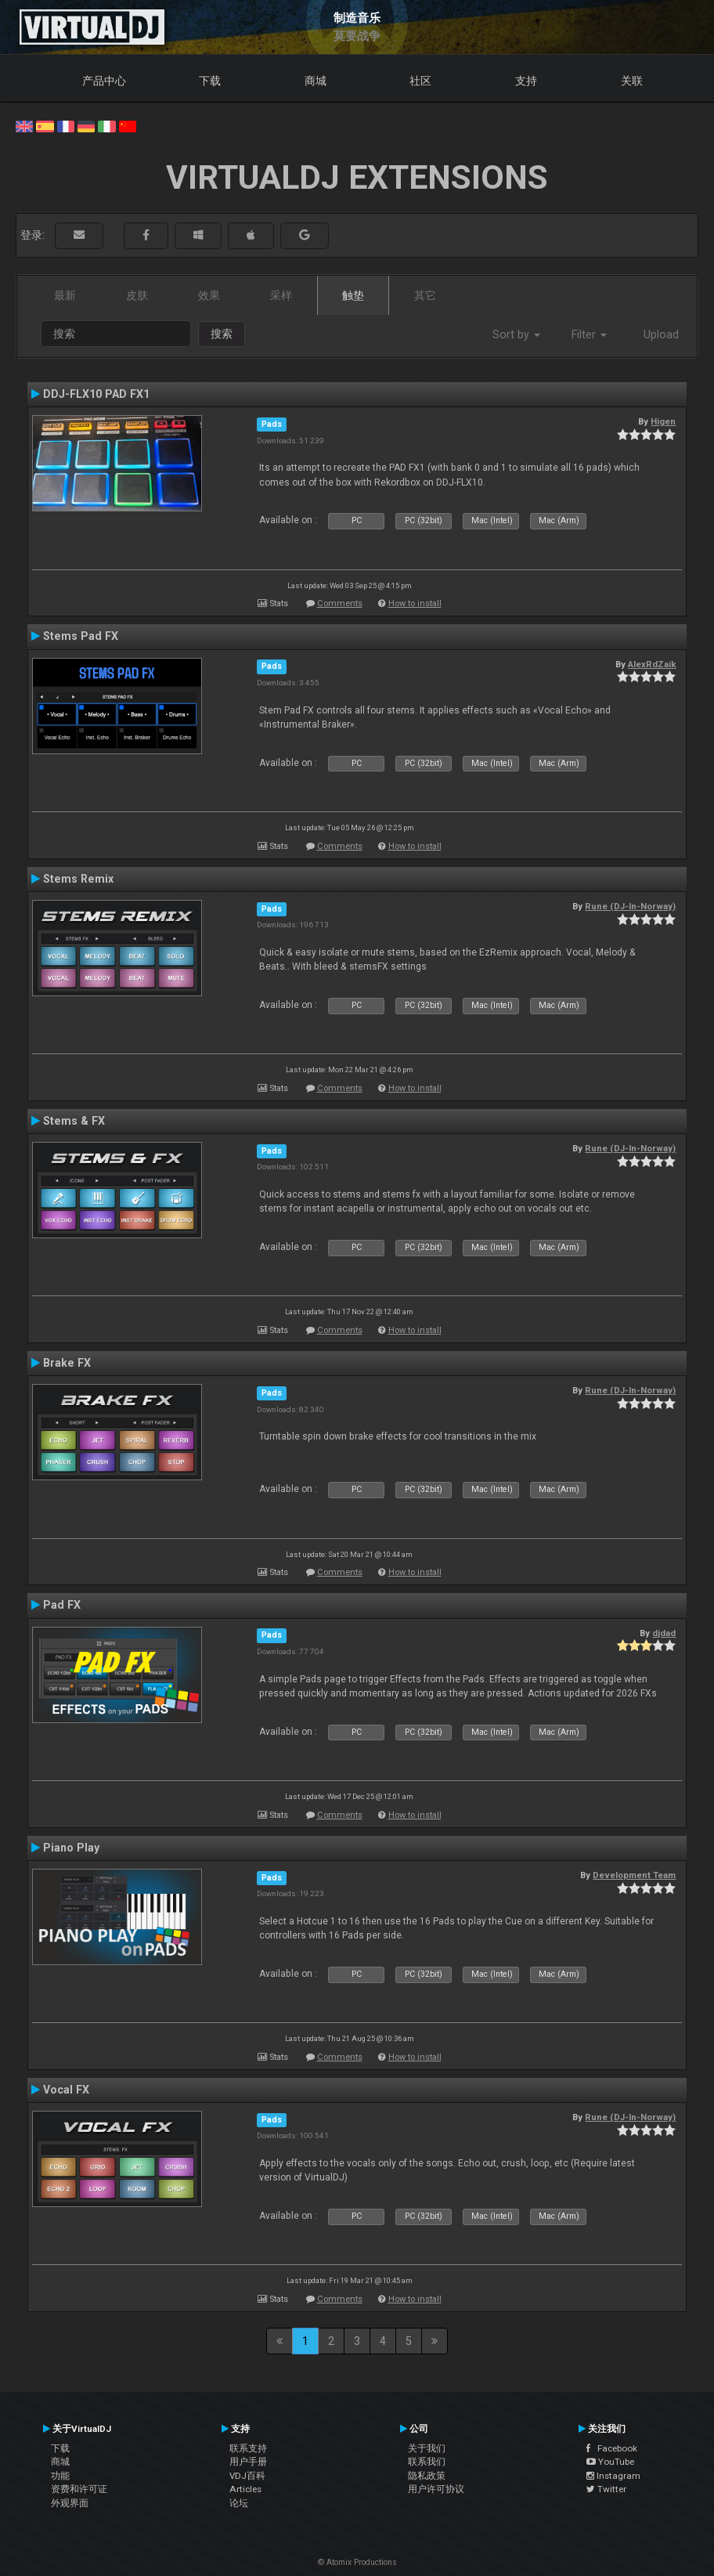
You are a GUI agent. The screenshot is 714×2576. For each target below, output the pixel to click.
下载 (210, 80)
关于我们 (426, 2448)
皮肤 (137, 295)
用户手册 (248, 2461)
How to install (415, 603)
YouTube (610, 2461)
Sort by (516, 334)
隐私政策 (426, 2475)
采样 (281, 295)
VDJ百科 (247, 2475)
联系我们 (426, 2461)
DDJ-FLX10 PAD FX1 (96, 394)
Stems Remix (78, 879)
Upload (661, 334)
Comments (339, 603)
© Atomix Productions (357, 2562)
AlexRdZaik (652, 664)
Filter (589, 334)
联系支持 (248, 2448)
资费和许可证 (79, 2489)
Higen (663, 421)
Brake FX (67, 1363)
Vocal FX (66, 2089)
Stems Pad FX (80, 636)
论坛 (238, 2503)
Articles (245, 2489)
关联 (632, 80)
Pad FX (62, 1605)
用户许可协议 (436, 2489)
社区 (420, 80)
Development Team (634, 1875)
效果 (209, 295)
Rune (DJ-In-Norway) (630, 906)
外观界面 (69, 2503)
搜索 (222, 333)
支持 (526, 80)
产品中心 (104, 80)
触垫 (353, 295)
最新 (65, 295)
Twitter (606, 2489)
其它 (425, 295)
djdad (664, 1633)
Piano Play (71, 1847)
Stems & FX (74, 1121)
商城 (315, 80)
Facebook (611, 2448)
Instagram (613, 2475)
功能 (60, 2475)
